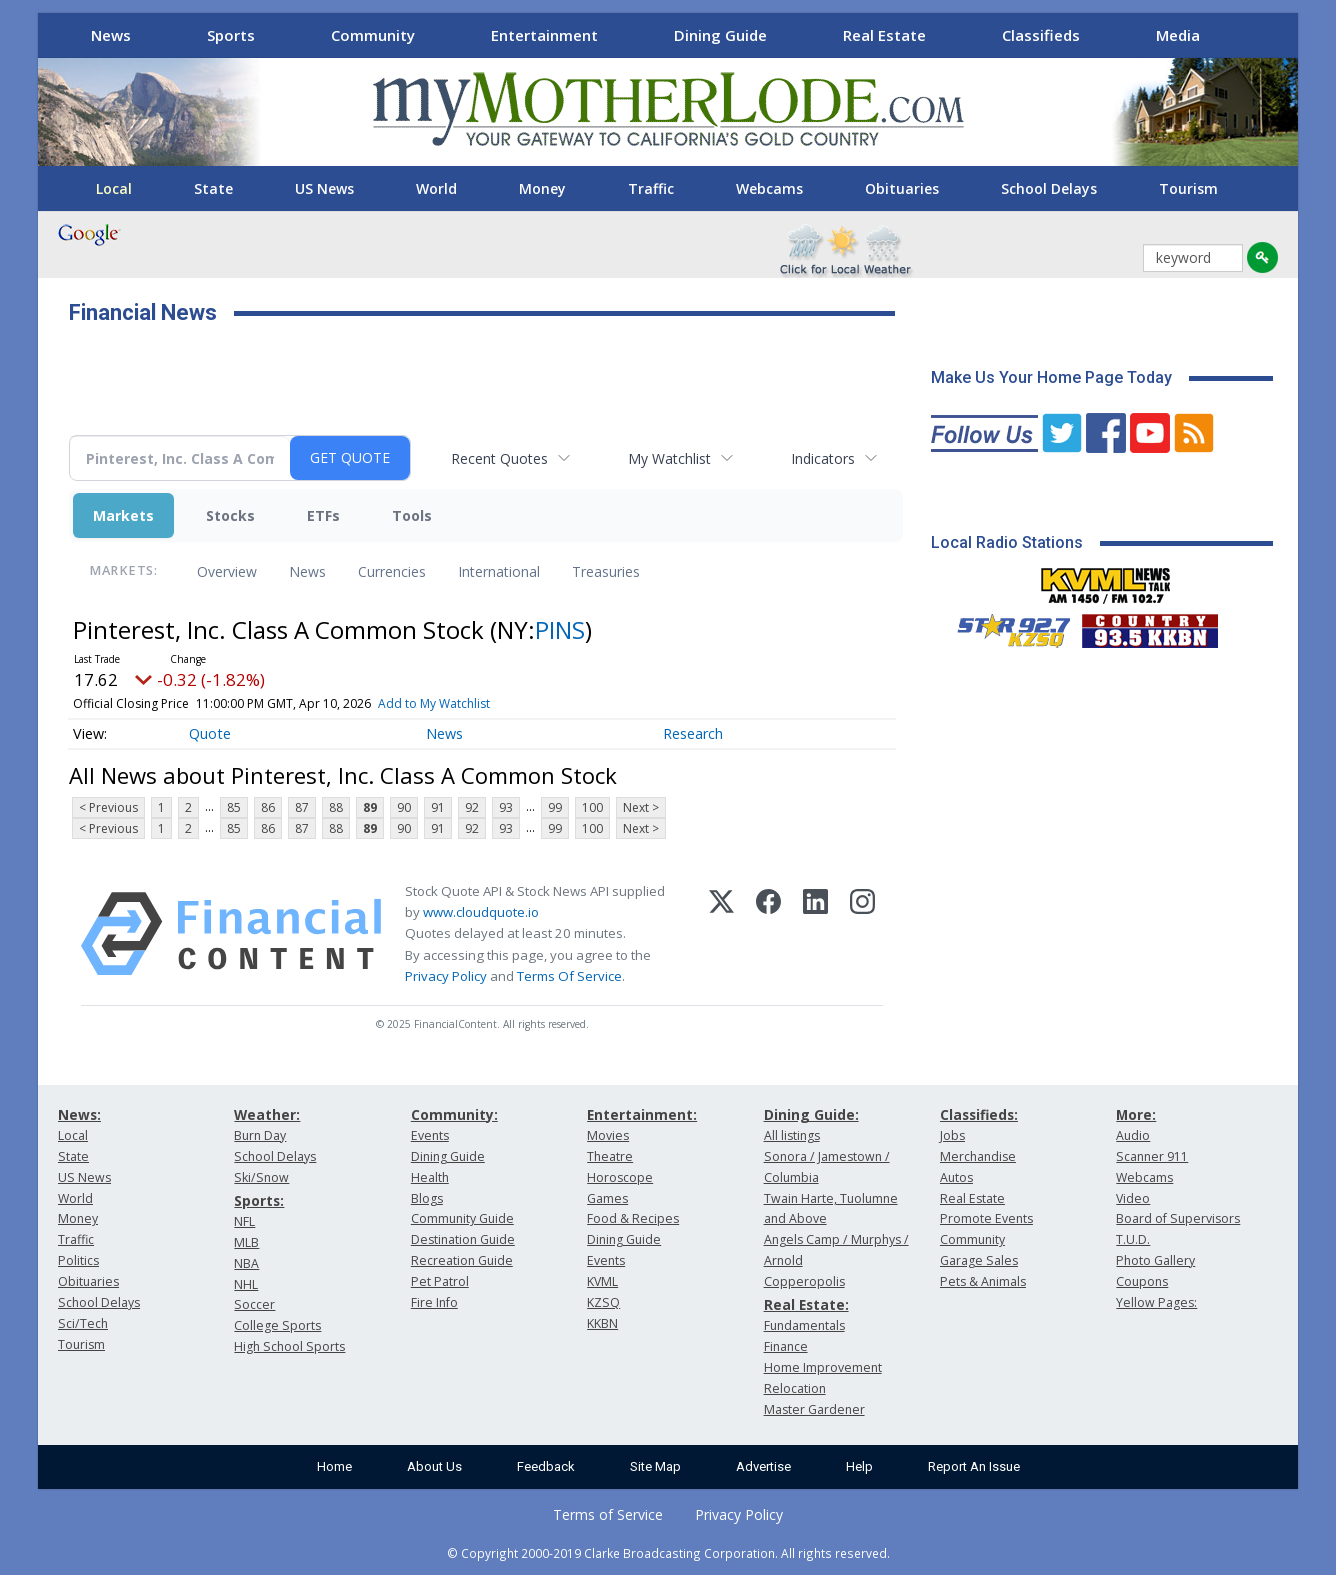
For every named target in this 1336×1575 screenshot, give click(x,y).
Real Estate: (806, 1304)
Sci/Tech (83, 1323)
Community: (454, 1114)
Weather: (267, 1114)
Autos (956, 1177)
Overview (227, 571)
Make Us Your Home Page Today (1051, 377)
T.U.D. (1133, 1239)
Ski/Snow (261, 1177)
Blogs (427, 1198)
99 (555, 807)
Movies (608, 1135)
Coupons (1142, 1281)
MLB (246, 1242)
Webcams (769, 188)
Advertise (763, 1466)
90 (404, 807)
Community (373, 35)
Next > (641, 807)
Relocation (795, 1388)
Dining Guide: (811, 1114)
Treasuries (606, 571)
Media (1178, 35)
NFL (244, 1221)
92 (472, 807)
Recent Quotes (499, 458)
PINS (560, 629)
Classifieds (1041, 35)
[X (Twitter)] (721, 934)
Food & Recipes (633, 1218)
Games (607, 1198)
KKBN (602, 1323)
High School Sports (289, 1346)
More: (1136, 1114)
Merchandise (978, 1156)
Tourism (1188, 188)
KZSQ (603, 1302)
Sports (231, 35)
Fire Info (434, 1302)
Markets (123, 515)
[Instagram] (862, 934)
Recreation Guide (462, 1260)
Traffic (651, 188)
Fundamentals (804, 1325)
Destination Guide (463, 1239)
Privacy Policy (446, 976)
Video (1133, 1198)
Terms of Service (608, 1514)
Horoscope (620, 1177)
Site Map (655, 1466)
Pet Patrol (440, 1281)
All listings (792, 1135)
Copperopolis (804, 1281)
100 (592, 807)
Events (430, 1135)
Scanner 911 (1152, 1156)
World (436, 188)
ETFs (323, 515)
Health (430, 1177)
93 (506, 807)
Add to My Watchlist (434, 703)
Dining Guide (720, 35)
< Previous (108, 807)
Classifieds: (979, 1114)
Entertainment (544, 35)
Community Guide (462, 1218)
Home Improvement (823, 1367)
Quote (210, 733)
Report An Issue (974, 1466)
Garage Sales (979, 1260)
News (111, 35)
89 (370, 807)
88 (336, 807)
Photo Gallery (1155, 1260)
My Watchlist (669, 458)
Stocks (230, 515)
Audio (1133, 1135)
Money (542, 188)
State (213, 188)
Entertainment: (642, 1114)
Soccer (254, 1304)
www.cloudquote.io (481, 912)
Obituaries (902, 188)
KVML (602, 1281)
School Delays (1049, 188)
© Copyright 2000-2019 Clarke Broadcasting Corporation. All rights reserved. (668, 1553)
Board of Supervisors (1178, 1218)
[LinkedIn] (815, 934)
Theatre (610, 1156)
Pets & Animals (983, 1281)
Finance (786, 1346)
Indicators (823, 458)
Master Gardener (814, 1409)
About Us (434, 1466)
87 (302, 807)
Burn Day (260, 1135)
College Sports (277, 1325)
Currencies (392, 571)
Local (114, 188)
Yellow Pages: (1156, 1302)
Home (334, 1466)
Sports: (259, 1200)
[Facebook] (768, 934)
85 (234, 807)
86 (268, 807)
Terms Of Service (569, 976)
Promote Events (986, 1218)
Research (693, 733)
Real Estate (884, 35)
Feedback (546, 1466)
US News (324, 188)
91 (438, 807)
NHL (246, 1284)
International (499, 571)
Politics (78, 1260)
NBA (246, 1263)
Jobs (952, 1135)
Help (859, 1466)
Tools (412, 515)
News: (79, 1114)
